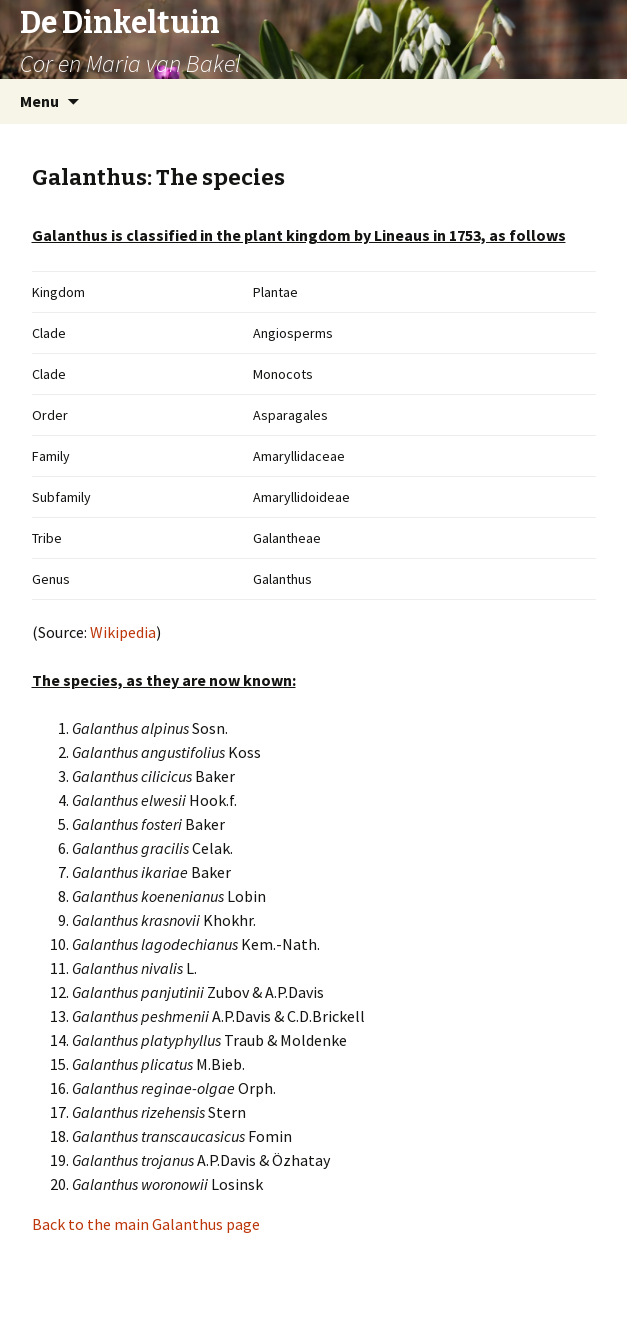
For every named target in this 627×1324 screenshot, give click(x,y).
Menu (39, 101)
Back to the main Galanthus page (146, 1224)
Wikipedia (123, 632)
